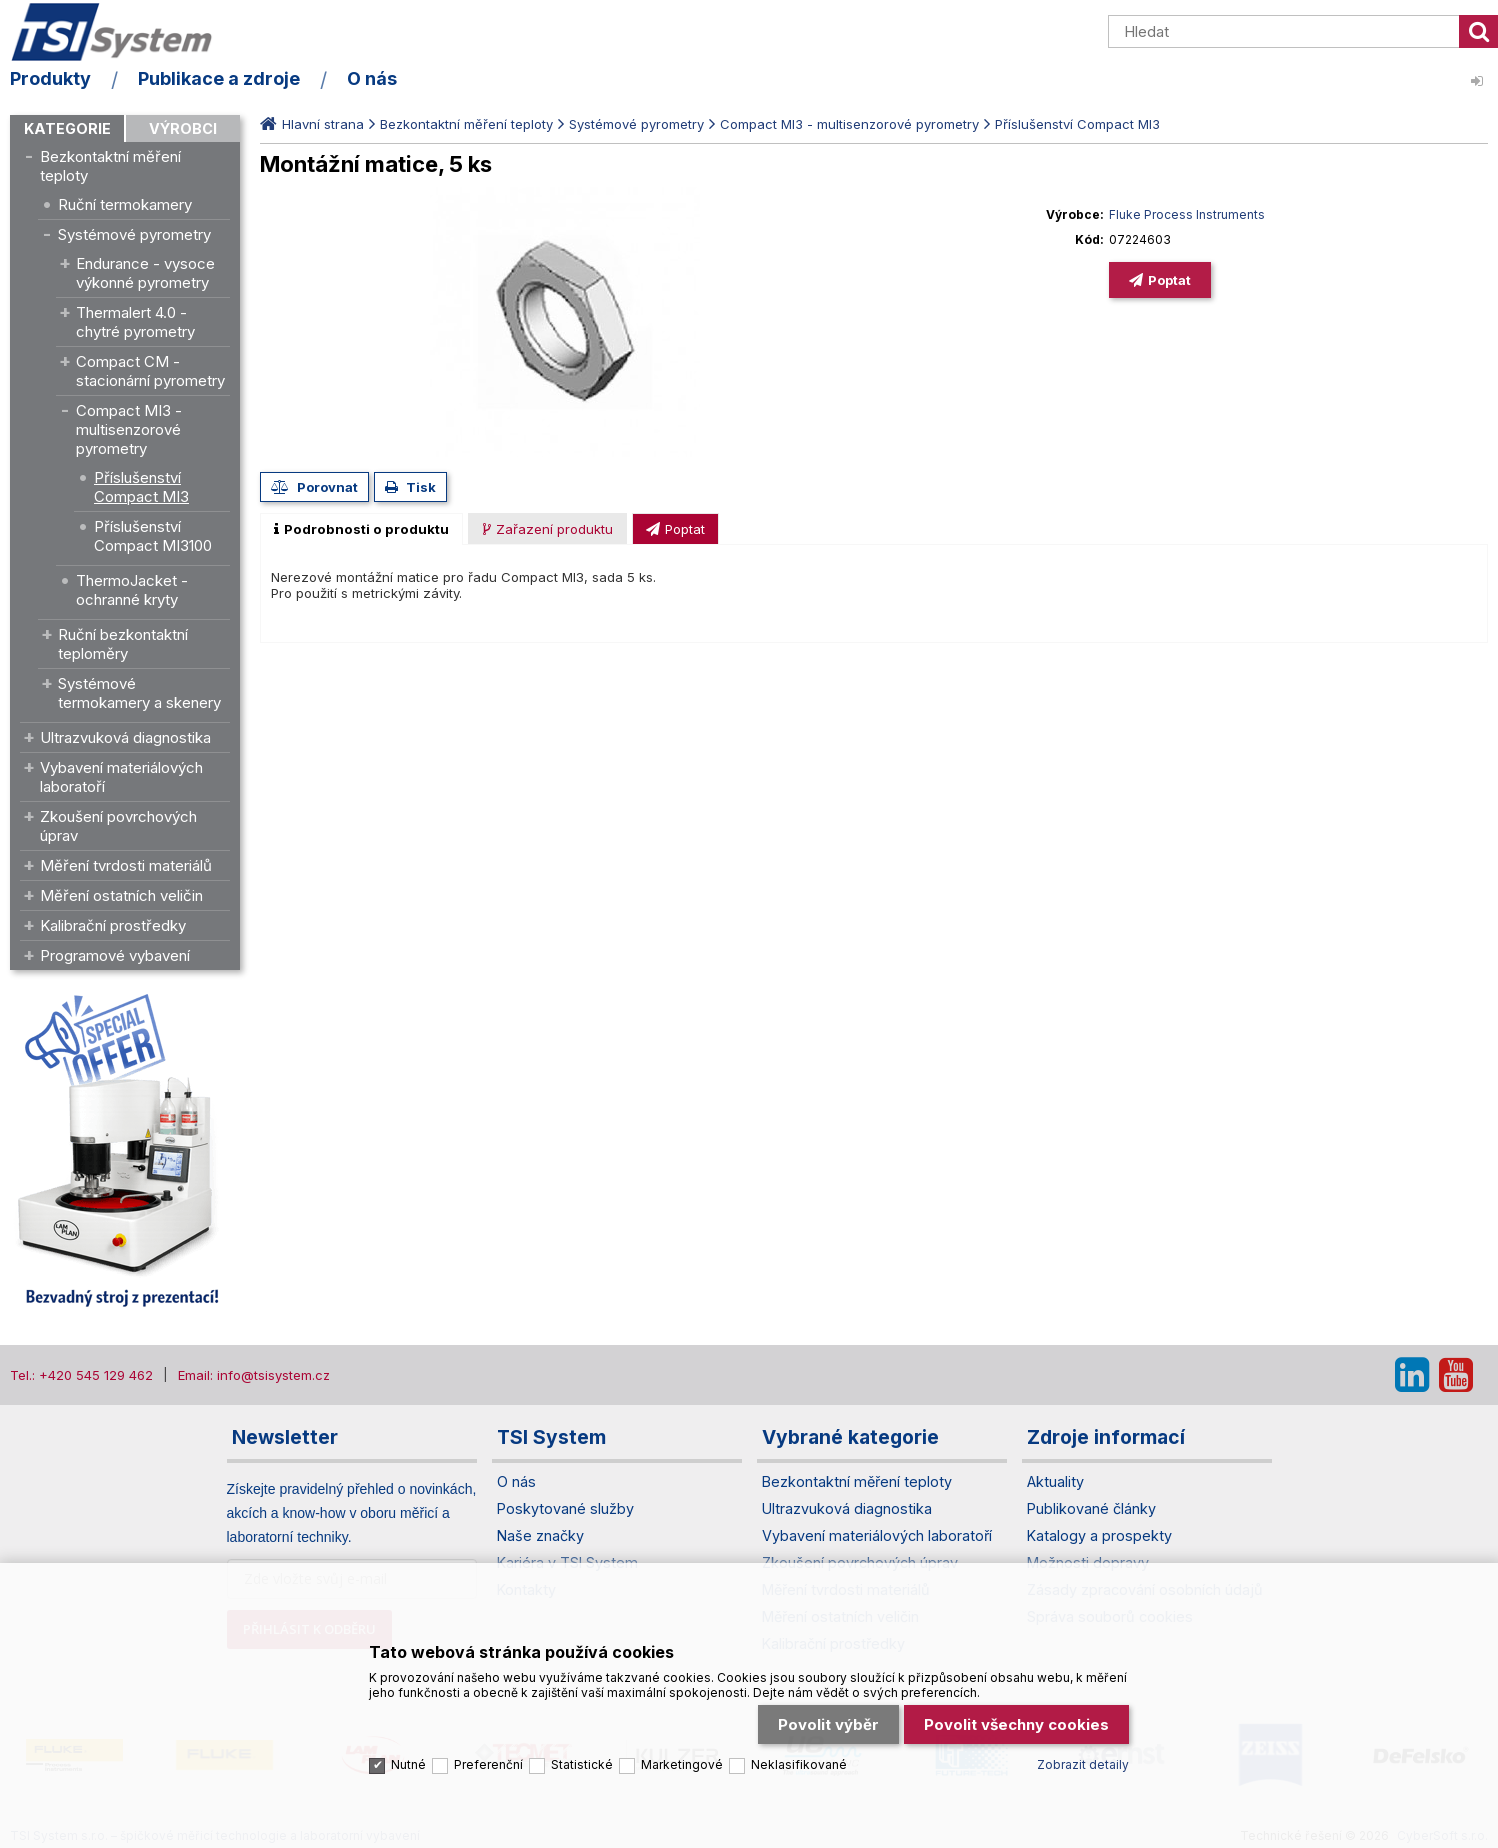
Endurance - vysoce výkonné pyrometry (145, 273)
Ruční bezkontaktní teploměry (123, 644)
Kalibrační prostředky (113, 925)
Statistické (582, 1752)
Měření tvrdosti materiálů (126, 865)
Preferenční (488, 1752)
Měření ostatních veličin (121, 895)
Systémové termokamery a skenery (139, 693)
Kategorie (67, 128)
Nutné (408, 1752)
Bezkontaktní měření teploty (110, 166)
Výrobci (183, 128)
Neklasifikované (799, 1752)
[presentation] (361, 529)
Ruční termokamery (125, 204)
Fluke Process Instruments (1187, 214)
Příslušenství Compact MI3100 (153, 536)
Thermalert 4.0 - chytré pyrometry (135, 322)
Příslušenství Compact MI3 (141, 487)
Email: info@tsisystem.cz (254, 1375)
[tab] (361, 529)
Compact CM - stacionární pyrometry (150, 371)
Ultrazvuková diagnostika (125, 737)
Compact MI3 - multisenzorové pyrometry (129, 429)
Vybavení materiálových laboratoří (121, 777)
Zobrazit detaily (1083, 1752)
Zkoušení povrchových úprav (118, 826)
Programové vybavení (115, 955)
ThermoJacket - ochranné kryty (132, 590)
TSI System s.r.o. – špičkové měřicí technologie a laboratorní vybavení (125, 33)
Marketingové (682, 1752)
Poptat (1169, 280)
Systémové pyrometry (134, 234)
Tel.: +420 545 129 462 (81, 1375)
